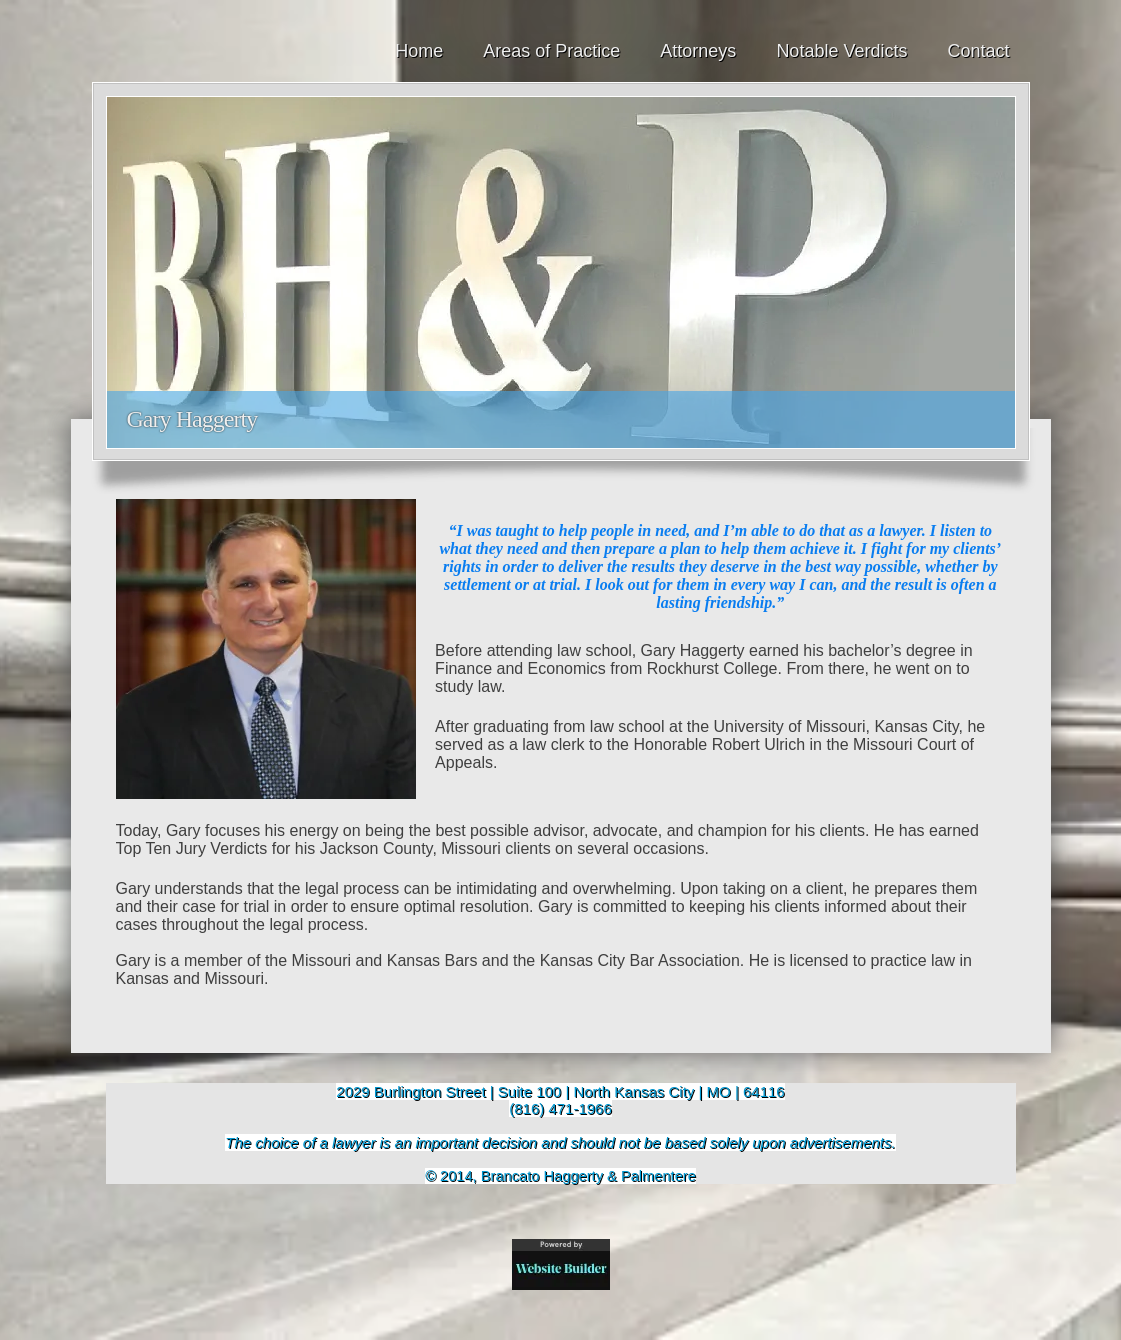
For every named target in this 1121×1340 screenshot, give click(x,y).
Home (419, 51)
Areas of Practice (551, 51)
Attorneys (698, 51)
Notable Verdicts (841, 51)
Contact (978, 51)
